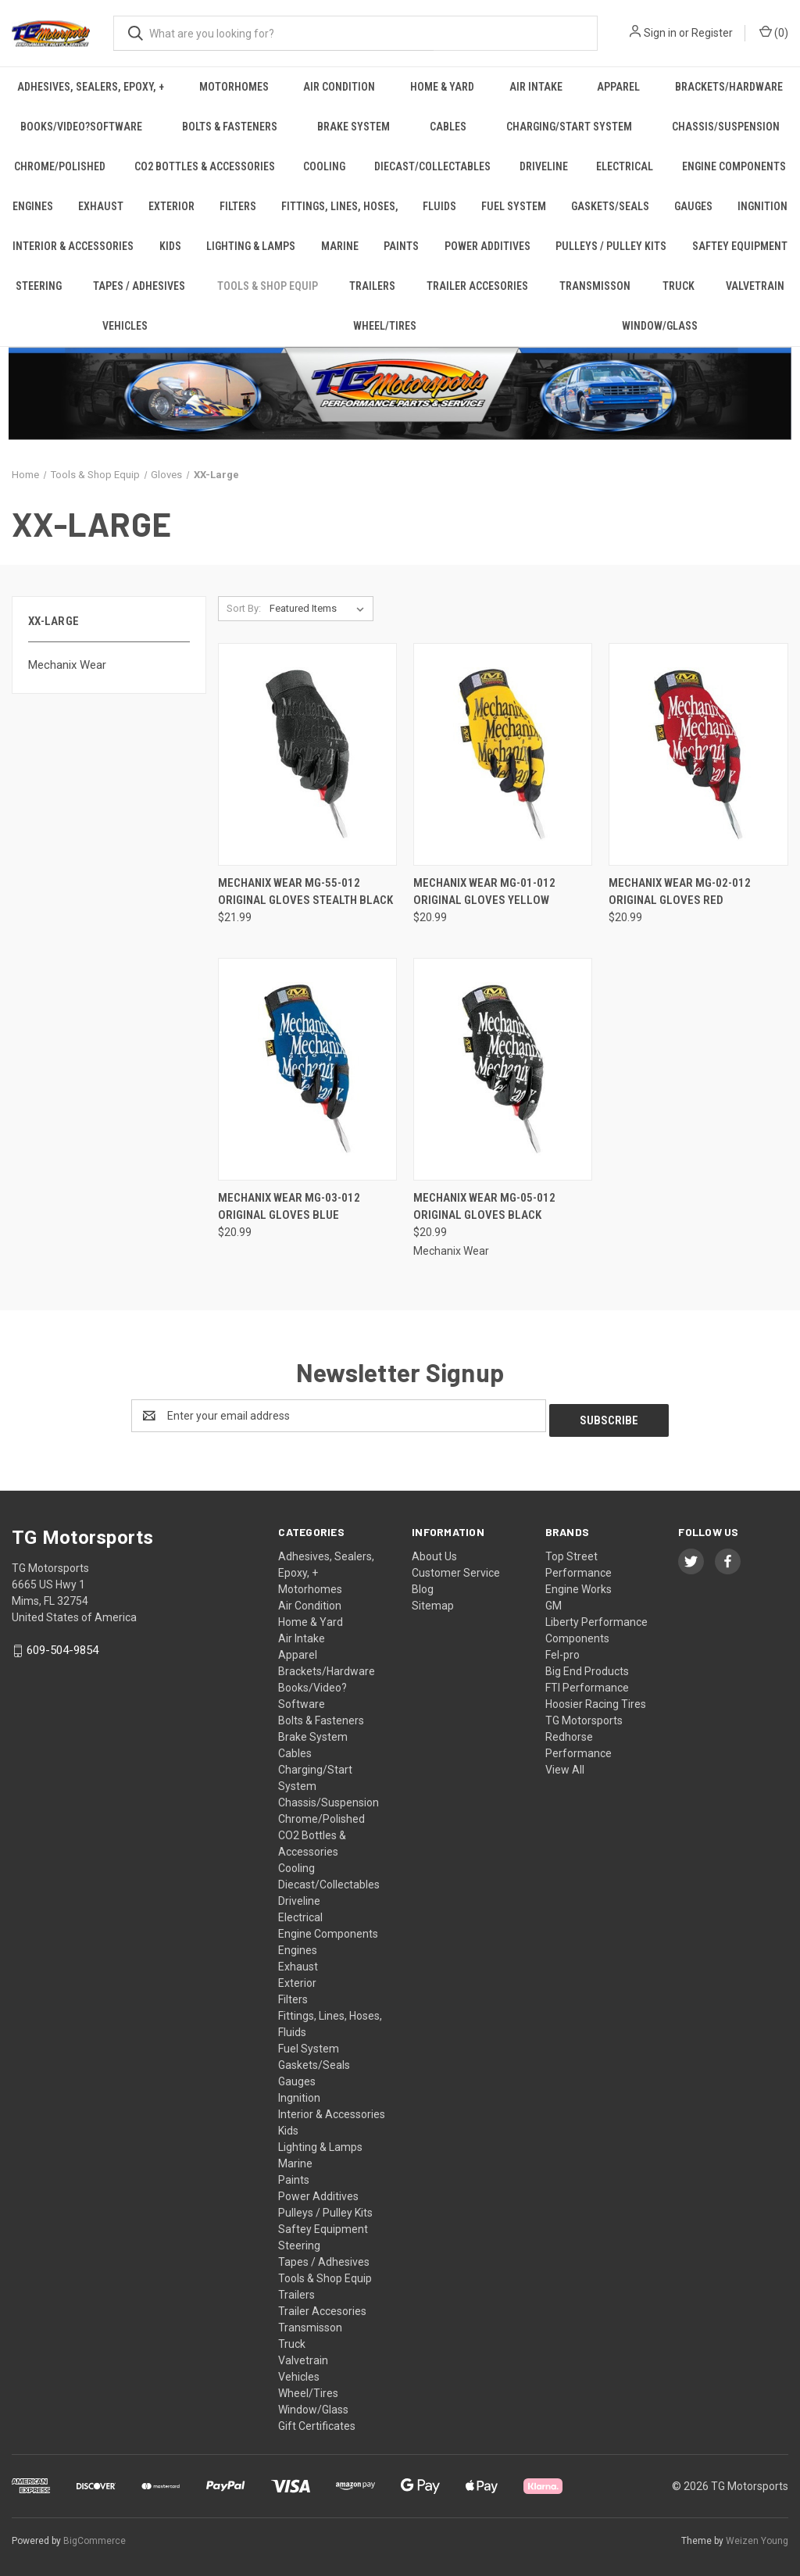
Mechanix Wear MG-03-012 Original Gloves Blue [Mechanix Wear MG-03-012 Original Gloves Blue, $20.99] (289, 1207)
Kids (170, 246)
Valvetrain (755, 286)
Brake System (353, 126)
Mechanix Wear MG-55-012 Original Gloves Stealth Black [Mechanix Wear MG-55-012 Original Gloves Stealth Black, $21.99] (305, 892)
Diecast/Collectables (432, 166)
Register (712, 33)
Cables (448, 126)
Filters (238, 206)
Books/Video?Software (81, 126)
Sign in (660, 33)
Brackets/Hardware (326, 1666)
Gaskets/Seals (610, 206)
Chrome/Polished (59, 166)
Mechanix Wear (67, 665)
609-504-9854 (62, 1645)
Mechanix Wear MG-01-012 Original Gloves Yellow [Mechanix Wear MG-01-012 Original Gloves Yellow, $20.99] (484, 892)
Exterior (171, 206)
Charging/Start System (569, 126)
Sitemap (433, 1601)
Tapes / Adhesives (139, 286)
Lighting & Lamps (250, 246)
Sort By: (244, 608)
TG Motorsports (584, 1716)
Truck (678, 286)
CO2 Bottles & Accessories (204, 166)
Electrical (624, 166)
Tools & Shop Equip (267, 286)
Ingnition (299, 2093)
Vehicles (125, 326)
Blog (423, 1584)
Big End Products (587, 1666)
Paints (401, 246)
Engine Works (578, 1584)
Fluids (439, 206)
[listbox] (320, 608)
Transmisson (594, 286)
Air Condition (339, 86)
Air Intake (535, 86)
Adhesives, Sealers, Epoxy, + (90, 86)
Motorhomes (234, 86)
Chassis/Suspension (328, 1798)
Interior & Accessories (73, 246)
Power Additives (487, 246)
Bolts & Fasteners (229, 126)
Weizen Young (757, 2536)
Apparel (618, 86)
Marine (340, 246)
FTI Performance (587, 1683)
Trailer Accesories (477, 286)
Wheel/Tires (384, 326)
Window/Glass (313, 2405)
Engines (32, 206)
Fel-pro (562, 1650)
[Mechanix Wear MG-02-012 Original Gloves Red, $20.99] (698, 754)
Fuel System (513, 206)
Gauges (693, 206)
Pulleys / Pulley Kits (610, 246)
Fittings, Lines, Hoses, (339, 206)
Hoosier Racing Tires (595, 1699)
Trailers (372, 286)
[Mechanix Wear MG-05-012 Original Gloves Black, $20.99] (502, 1069)
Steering (39, 286)
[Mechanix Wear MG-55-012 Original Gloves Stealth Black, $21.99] (307, 754)
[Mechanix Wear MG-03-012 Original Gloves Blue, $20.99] (307, 1069)
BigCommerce (94, 2536)
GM (553, 1601)
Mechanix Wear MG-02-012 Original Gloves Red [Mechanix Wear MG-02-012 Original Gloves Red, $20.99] (680, 892)
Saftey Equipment (740, 246)
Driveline (544, 166)
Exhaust (100, 206)
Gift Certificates (316, 2421)
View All (564, 1765)
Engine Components (328, 1929)
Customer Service (456, 1568)
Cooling (324, 166)
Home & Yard (442, 86)
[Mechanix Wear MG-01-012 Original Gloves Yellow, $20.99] (502, 754)
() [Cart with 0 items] (773, 32)
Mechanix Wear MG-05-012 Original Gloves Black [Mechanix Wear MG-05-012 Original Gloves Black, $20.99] (484, 1207)
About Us (434, 1551)
